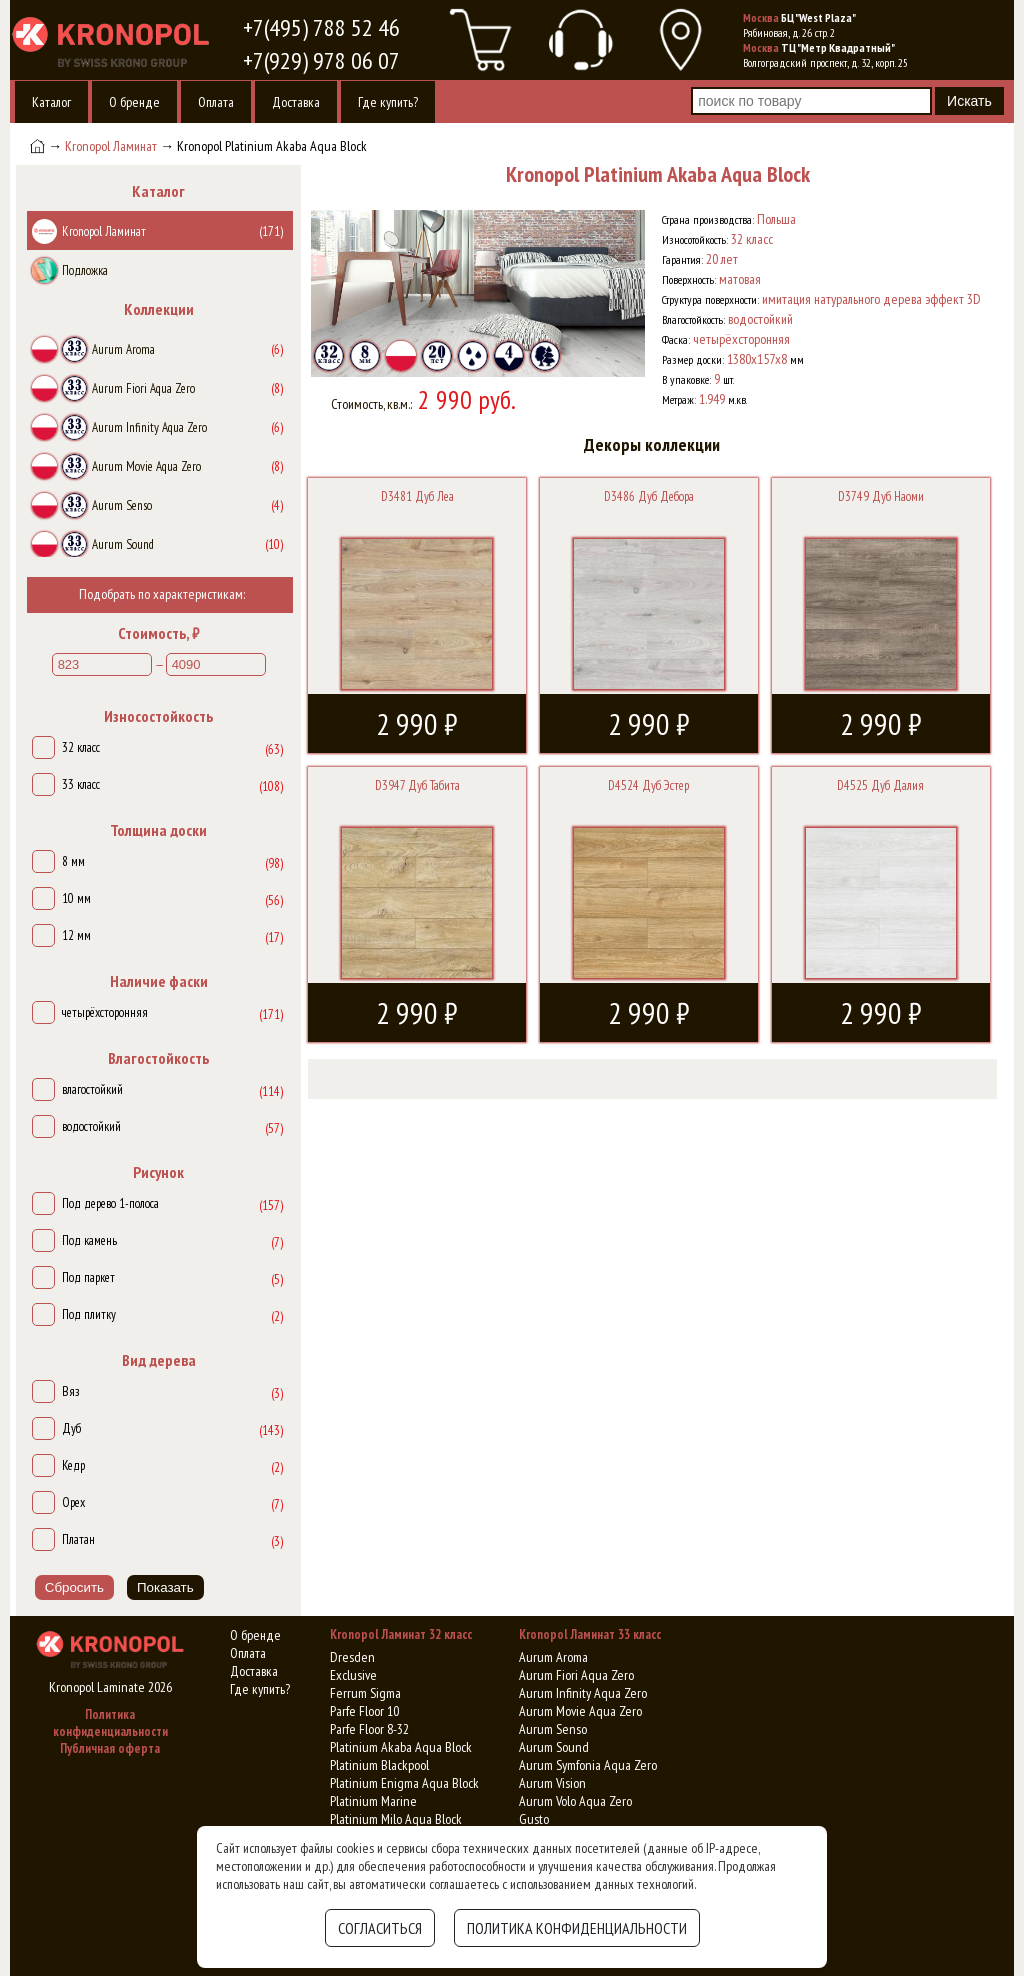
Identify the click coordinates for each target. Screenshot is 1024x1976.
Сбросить (74, 1587)
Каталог (51, 102)
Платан (78, 1539)
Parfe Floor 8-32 (369, 1729)
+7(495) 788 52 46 (321, 27)
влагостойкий (92, 1089)
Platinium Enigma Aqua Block (404, 1783)
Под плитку (89, 1314)
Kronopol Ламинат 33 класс (590, 1634)
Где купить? (388, 102)
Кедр (73, 1465)
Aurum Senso (553, 1729)
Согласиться (380, 1928)
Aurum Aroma (553, 1657)
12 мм (76, 935)
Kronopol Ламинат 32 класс (401, 1634)
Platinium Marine (373, 1801)
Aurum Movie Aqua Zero (580, 1711)
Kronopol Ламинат (111, 146)
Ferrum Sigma (365, 1693)
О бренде (134, 102)
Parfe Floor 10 (364, 1711)
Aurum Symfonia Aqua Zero (588, 1765)
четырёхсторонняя (105, 1012)
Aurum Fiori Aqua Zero (576, 1675)
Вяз (70, 1391)
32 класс (81, 747)
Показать (165, 1587)
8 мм (73, 861)
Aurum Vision (552, 1783)
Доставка (296, 102)
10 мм (76, 898)
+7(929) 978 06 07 (321, 60)
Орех (73, 1502)
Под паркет (88, 1277)
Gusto (534, 1819)
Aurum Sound (554, 1747)
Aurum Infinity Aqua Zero (583, 1693)
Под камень (89, 1240)
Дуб (71, 1428)
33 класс (81, 784)
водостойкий (91, 1126)
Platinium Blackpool (379, 1765)
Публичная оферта (110, 1748)
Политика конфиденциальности (110, 1723)
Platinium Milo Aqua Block (396, 1819)
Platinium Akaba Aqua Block (401, 1747)
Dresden (352, 1657)
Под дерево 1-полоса (110, 1203)
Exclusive (353, 1675)
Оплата (216, 102)
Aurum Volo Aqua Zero (575, 1801)
